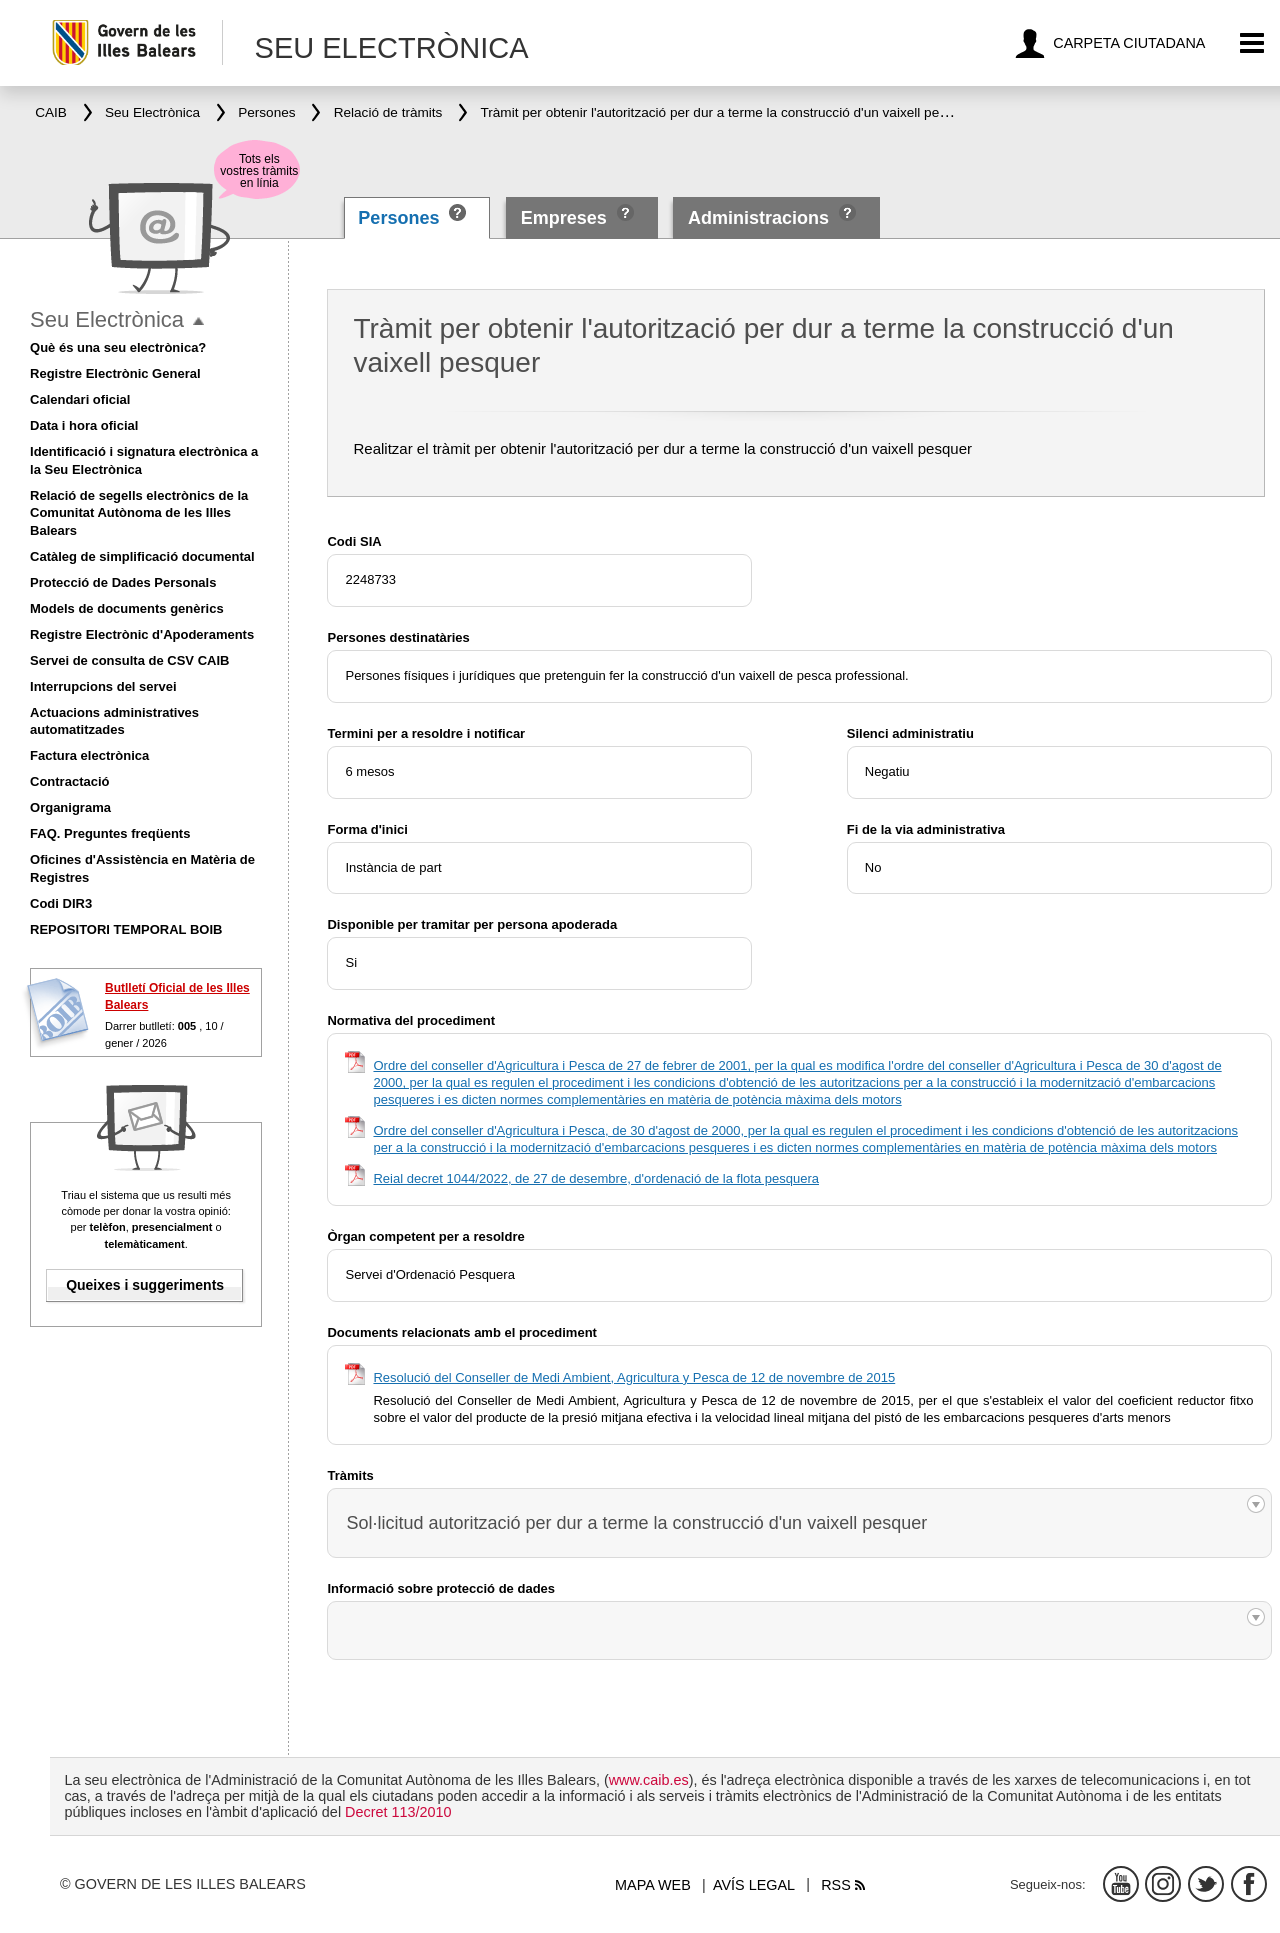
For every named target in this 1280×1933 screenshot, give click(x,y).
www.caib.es (649, 1780)
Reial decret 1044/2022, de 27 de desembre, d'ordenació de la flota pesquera (596, 1178)
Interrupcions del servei (103, 686)
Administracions (758, 218)
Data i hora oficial (84, 425)
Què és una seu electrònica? (118, 347)
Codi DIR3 (61, 903)
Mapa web (653, 1885)
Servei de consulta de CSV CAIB (129, 660)
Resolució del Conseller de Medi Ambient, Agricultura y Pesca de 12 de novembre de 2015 (634, 1377)
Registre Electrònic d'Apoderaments (142, 634)
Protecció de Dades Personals (123, 582)
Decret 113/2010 (398, 1812)
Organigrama (70, 807)
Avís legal (754, 1885)
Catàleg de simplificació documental (142, 556)
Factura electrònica (89, 755)
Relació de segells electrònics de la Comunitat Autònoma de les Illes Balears (139, 513)
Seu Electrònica (107, 319)
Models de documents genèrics (127, 608)
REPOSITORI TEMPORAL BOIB (126, 929)
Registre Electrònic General (115, 373)
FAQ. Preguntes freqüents (110, 833)
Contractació (69, 781)
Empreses (564, 218)
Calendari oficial (80, 399)
